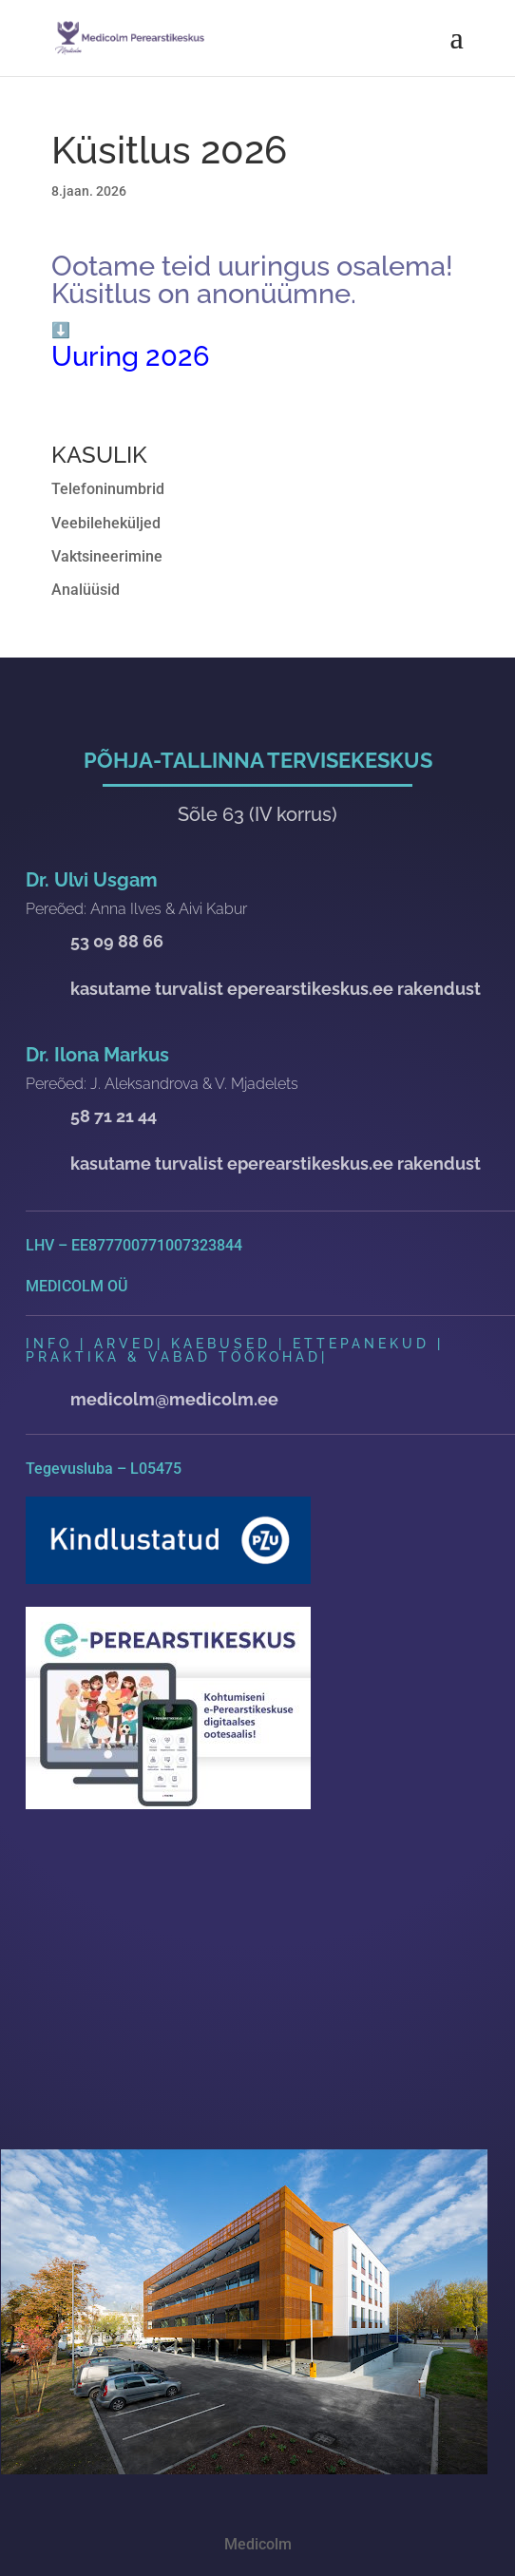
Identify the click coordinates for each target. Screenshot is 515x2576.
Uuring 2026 (130, 356)
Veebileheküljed (106, 523)
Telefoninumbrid (107, 489)
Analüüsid (85, 590)
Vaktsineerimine (106, 556)
